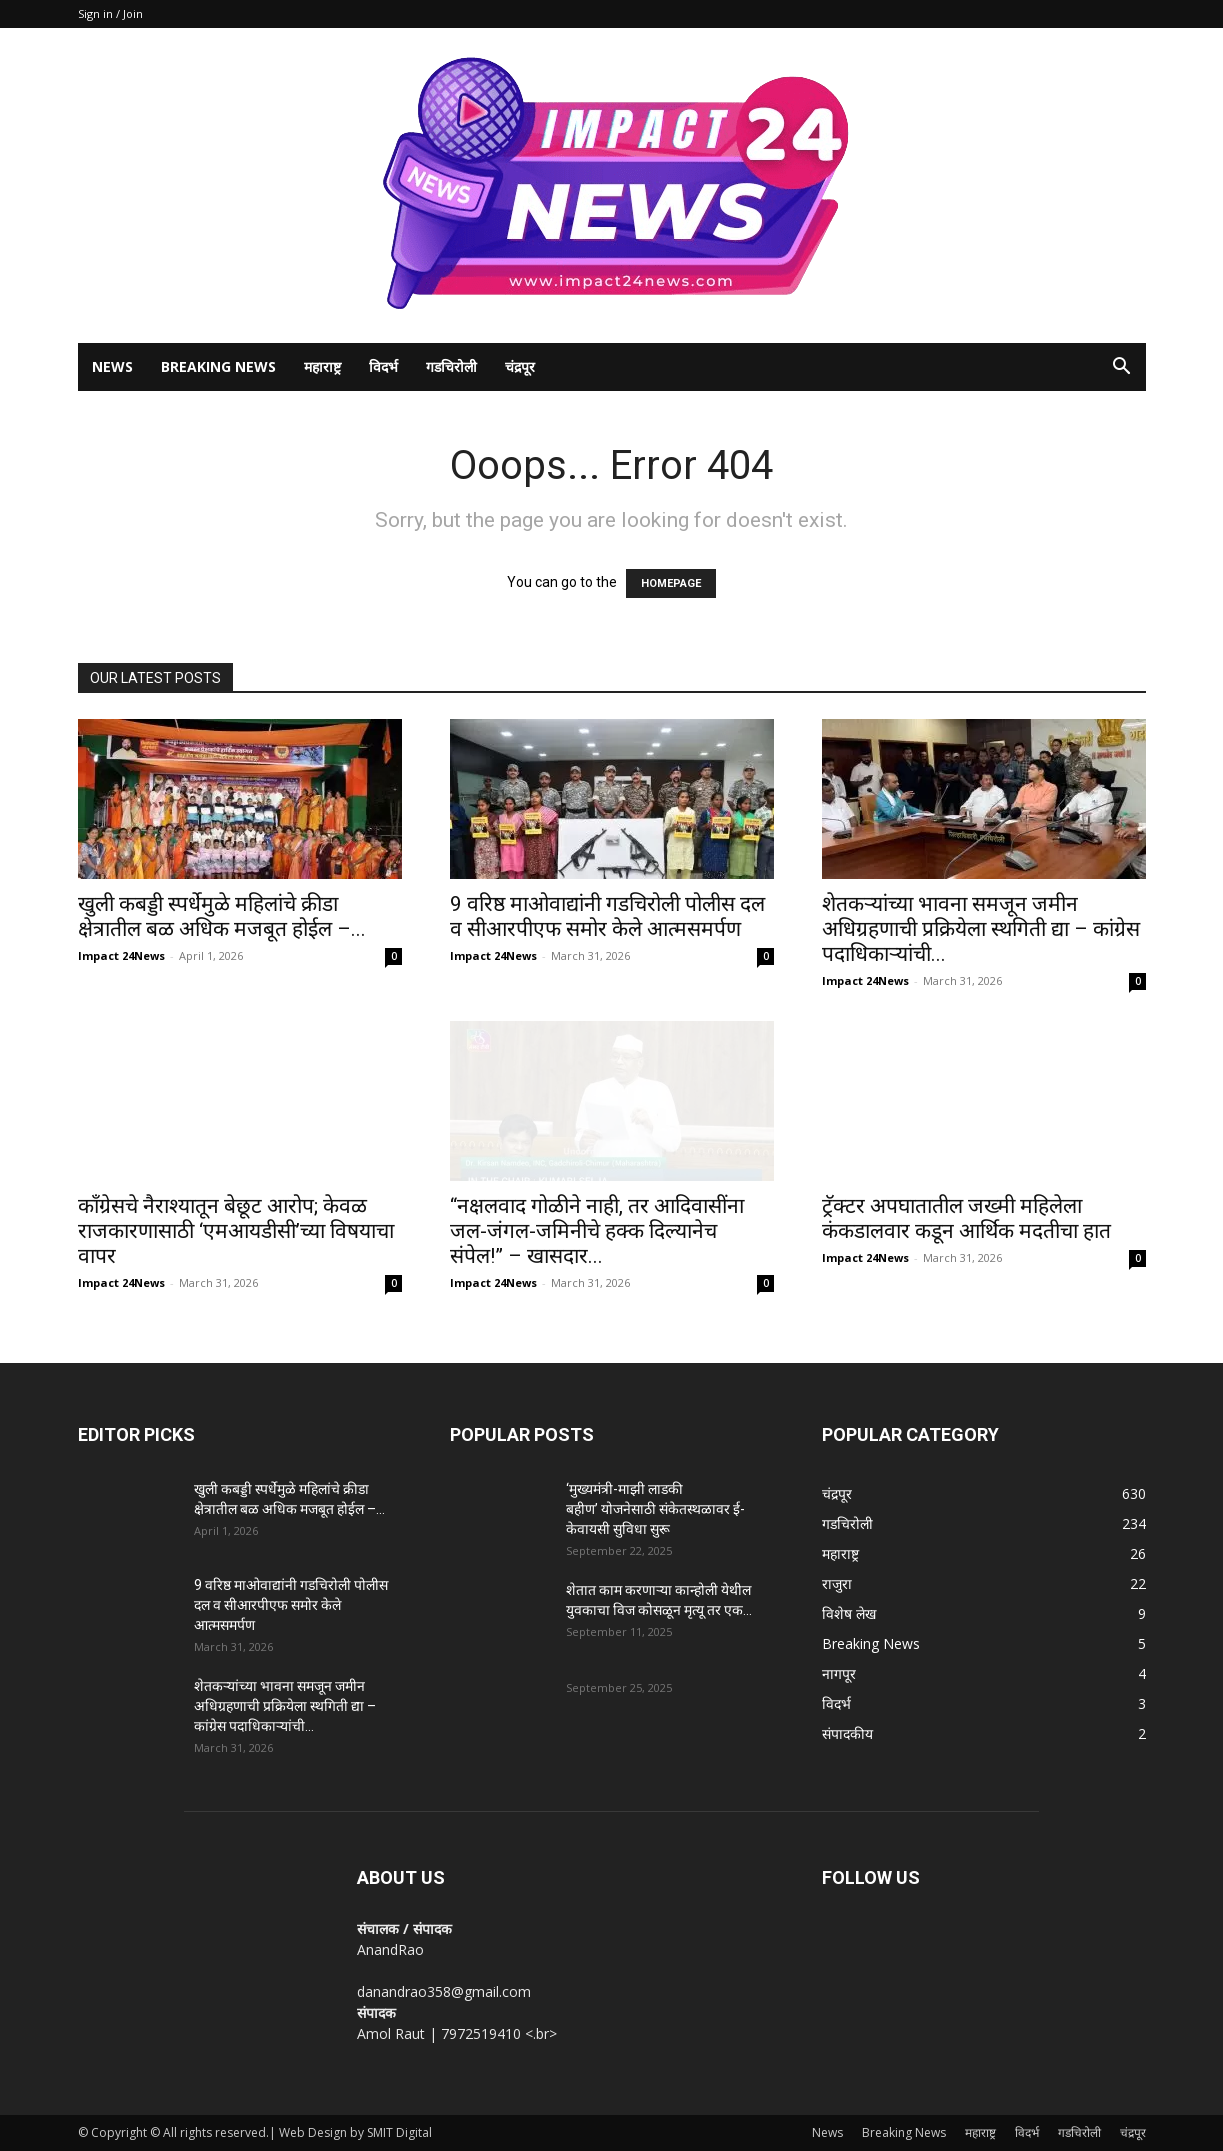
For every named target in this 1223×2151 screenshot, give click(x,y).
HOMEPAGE (671, 583)
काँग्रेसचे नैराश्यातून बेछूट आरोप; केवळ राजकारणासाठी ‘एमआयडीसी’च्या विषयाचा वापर (236, 1231)
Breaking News (218, 366)
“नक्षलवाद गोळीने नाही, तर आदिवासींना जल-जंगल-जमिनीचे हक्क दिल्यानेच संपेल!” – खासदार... (597, 1231)
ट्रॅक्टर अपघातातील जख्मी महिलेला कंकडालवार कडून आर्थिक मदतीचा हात (966, 1218)
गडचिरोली (451, 366)
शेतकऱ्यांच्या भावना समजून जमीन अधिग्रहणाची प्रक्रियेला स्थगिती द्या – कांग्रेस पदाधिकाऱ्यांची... (981, 929)
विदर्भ (383, 366)
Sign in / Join (110, 13)
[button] (1122, 368)
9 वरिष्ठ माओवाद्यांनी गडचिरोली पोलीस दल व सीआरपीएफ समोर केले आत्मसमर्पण (607, 916)
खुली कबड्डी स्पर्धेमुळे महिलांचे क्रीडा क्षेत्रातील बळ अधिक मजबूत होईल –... (222, 916)
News (112, 366)
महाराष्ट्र (322, 366)
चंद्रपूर (520, 366)
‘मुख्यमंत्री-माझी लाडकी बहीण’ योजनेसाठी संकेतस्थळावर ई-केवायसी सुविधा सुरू (655, 1509)
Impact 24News (121, 955)
